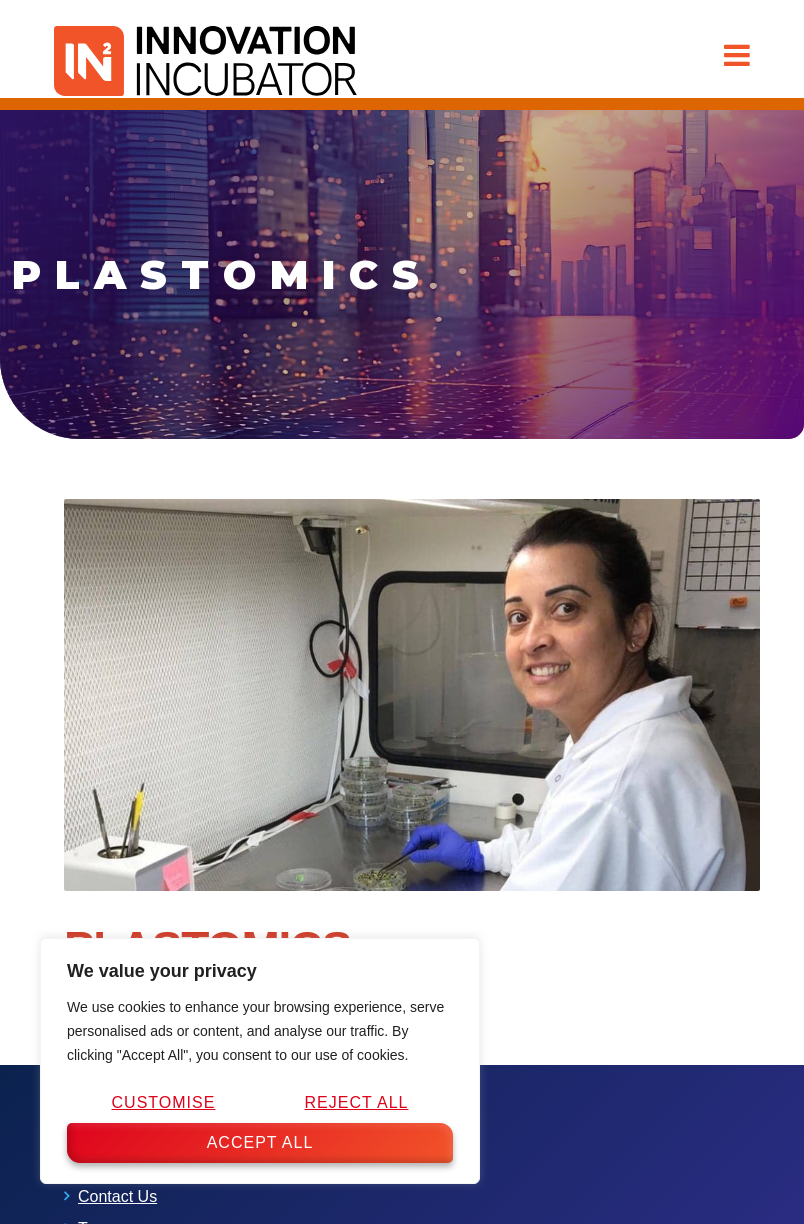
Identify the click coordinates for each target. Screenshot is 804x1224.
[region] (260, 1061)
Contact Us (117, 1197)
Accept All (260, 1142)
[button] (737, 55)
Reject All (356, 1102)
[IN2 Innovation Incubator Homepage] (205, 57)
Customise (164, 1102)
